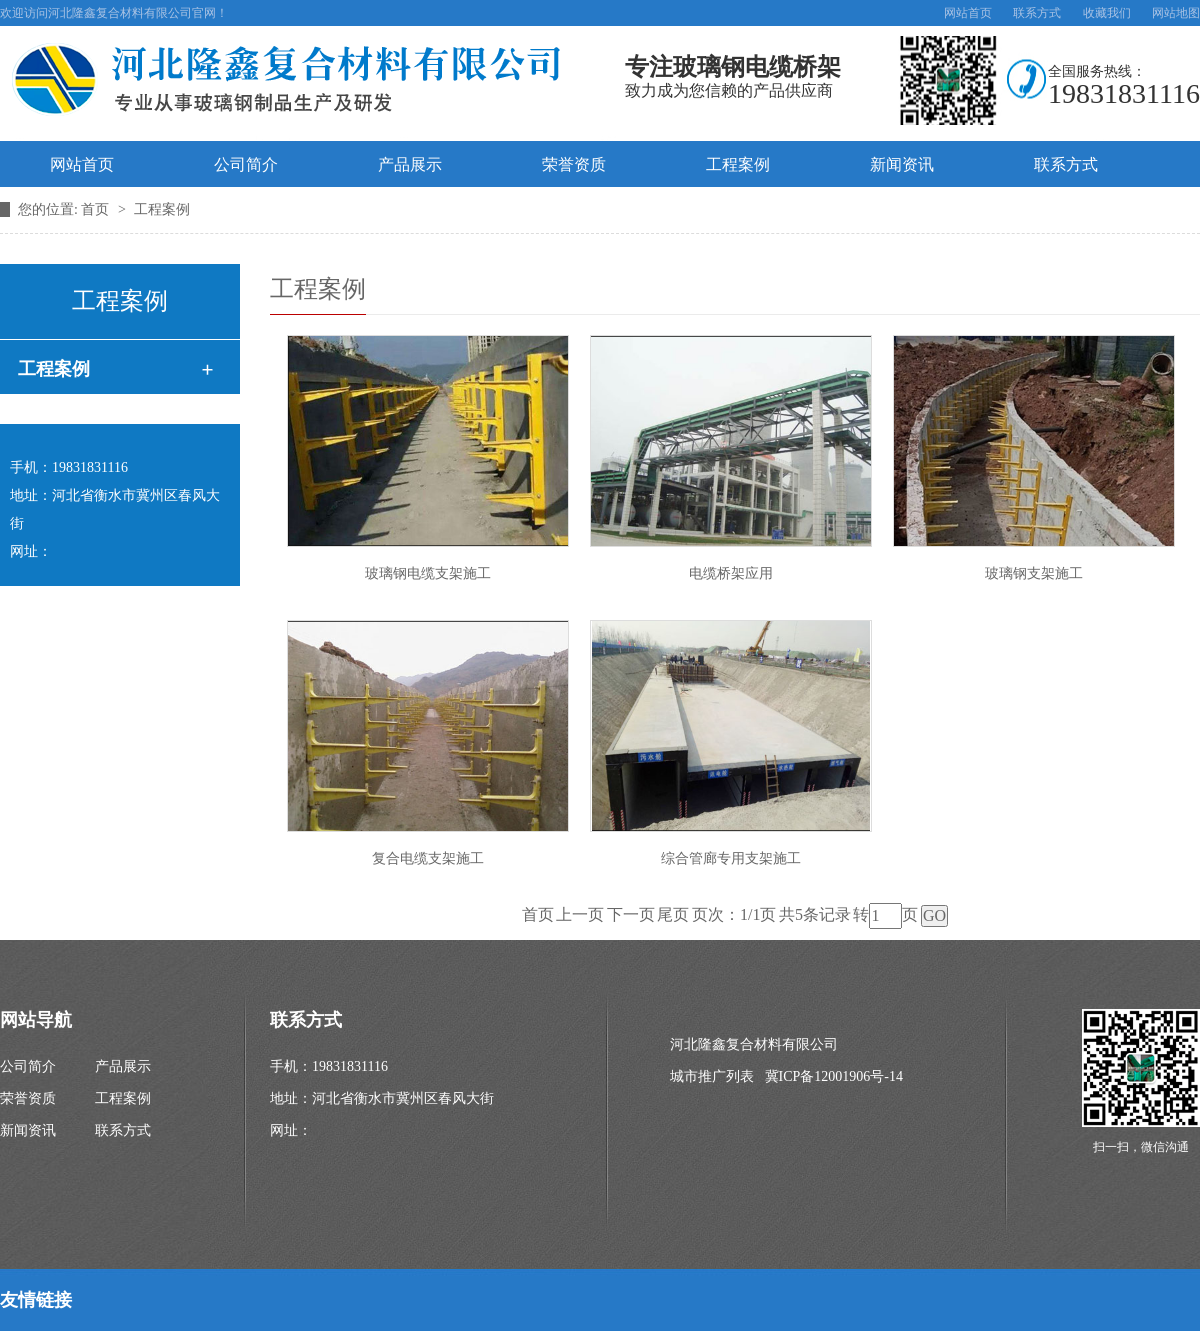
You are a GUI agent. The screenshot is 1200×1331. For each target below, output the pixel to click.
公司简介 (246, 164)
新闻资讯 (902, 164)
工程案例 (738, 164)
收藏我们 (1107, 13)
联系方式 (1037, 13)
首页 (97, 209)
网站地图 (1176, 13)
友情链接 (36, 1300)
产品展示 (410, 164)
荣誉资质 (574, 164)
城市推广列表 (712, 1076)
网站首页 (968, 13)
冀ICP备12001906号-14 (834, 1076)
